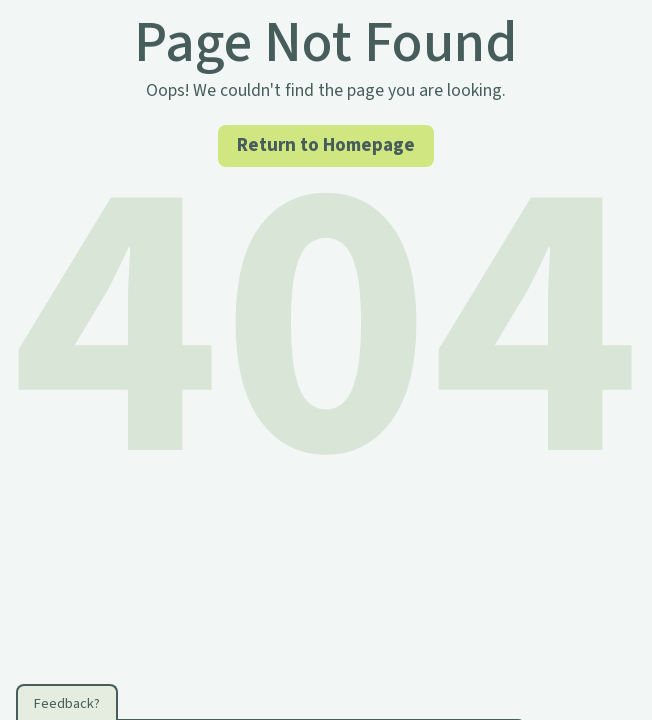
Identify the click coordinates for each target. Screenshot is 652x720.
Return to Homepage (326, 145)
